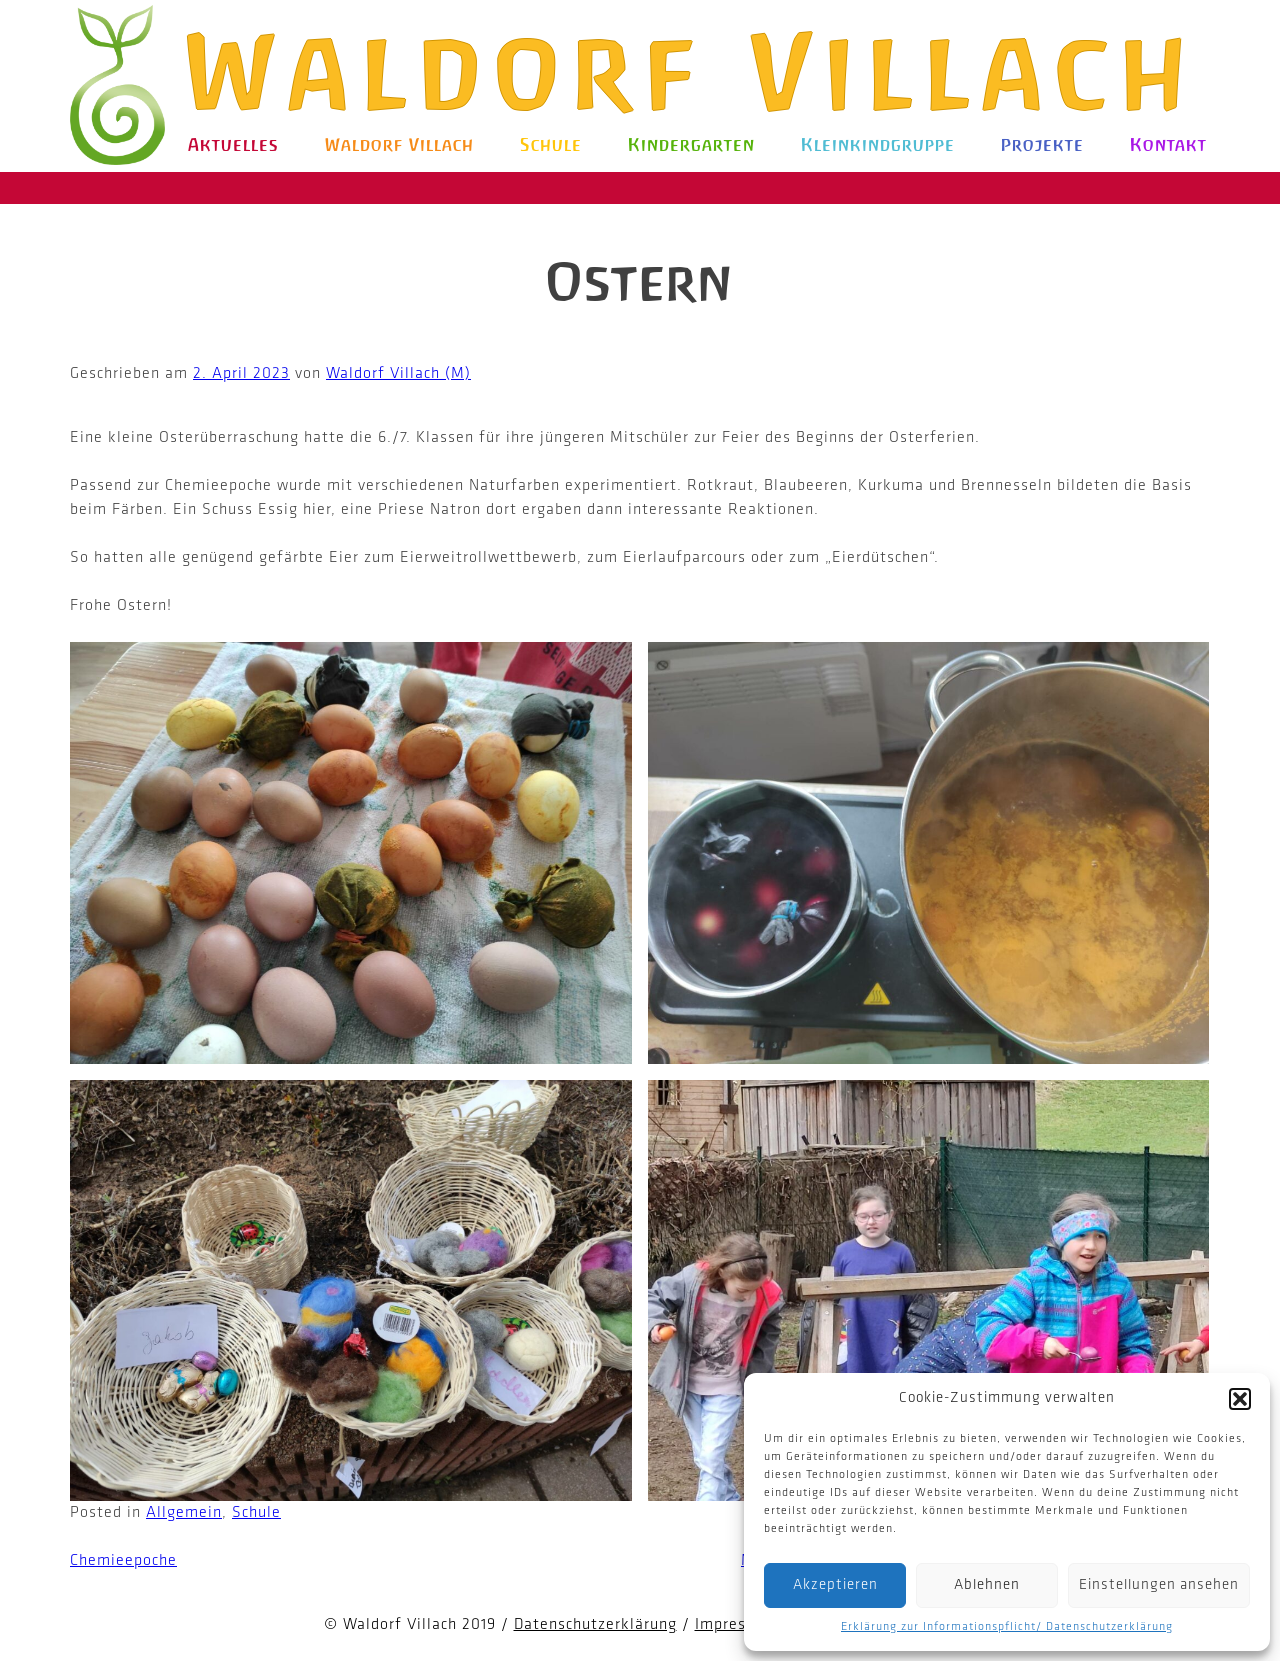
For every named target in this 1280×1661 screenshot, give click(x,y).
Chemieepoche (123, 1561)
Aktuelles (233, 145)
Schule (551, 145)
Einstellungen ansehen (1159, 1585)
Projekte (1042, 145)
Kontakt (1168, 145)
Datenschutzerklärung (595, 1625)
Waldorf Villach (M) (398, 374)
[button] (1240, 1399)
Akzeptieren (835, 1585)
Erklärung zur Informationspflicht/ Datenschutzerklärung (1007, 1627)
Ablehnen (987, 1585)
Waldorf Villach (694, 72)
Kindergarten (691, 145)
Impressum (736, 1625)
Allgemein (184, 1513)
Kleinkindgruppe (878, 145)
